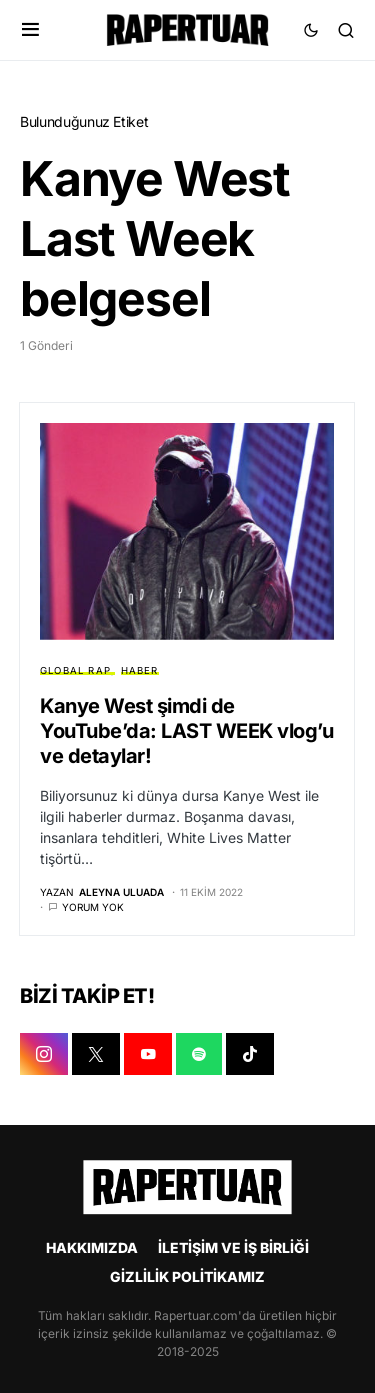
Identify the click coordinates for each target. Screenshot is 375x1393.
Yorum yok (93, 907)
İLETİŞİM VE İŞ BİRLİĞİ (233, 1247)
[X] (96, 1054)
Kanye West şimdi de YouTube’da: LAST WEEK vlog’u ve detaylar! (186, 731)
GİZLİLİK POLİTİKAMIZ (187, 1276)
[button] (30, 30)
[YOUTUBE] (148, 1054)
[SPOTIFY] (199, 1054)
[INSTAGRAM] (44, 1054)
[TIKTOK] (250, 1054)
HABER (140, 670)
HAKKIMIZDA (92, 1247)
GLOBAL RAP (75, 670)
